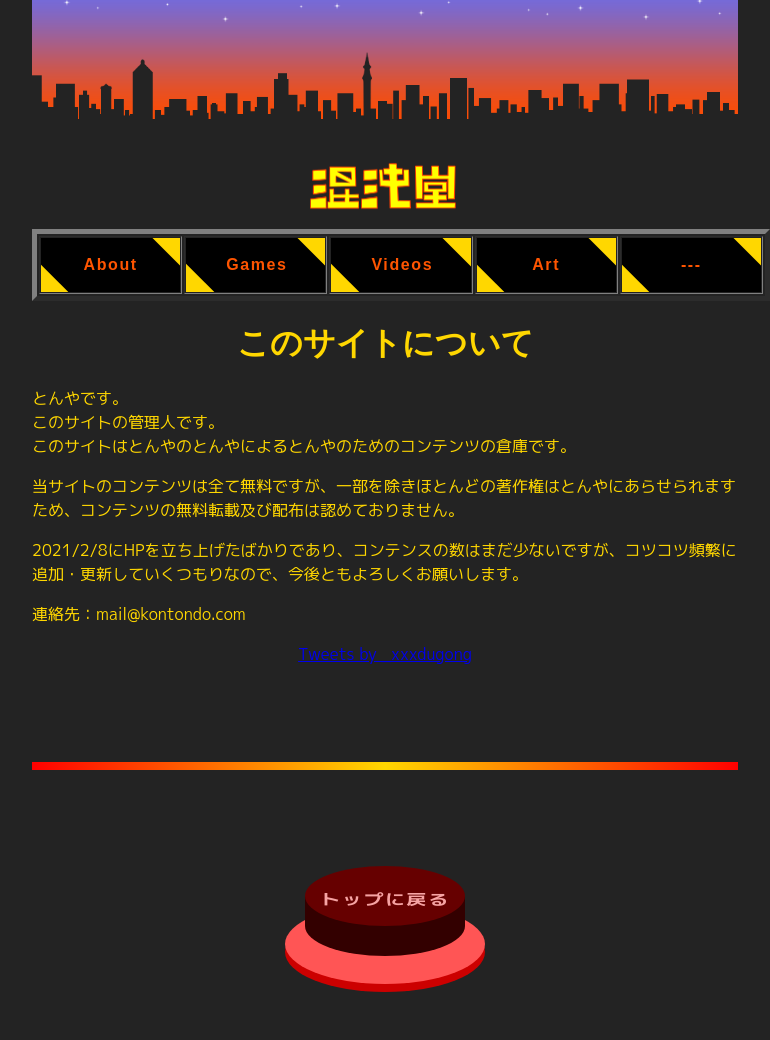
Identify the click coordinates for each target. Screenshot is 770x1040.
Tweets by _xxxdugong (385, 654)
